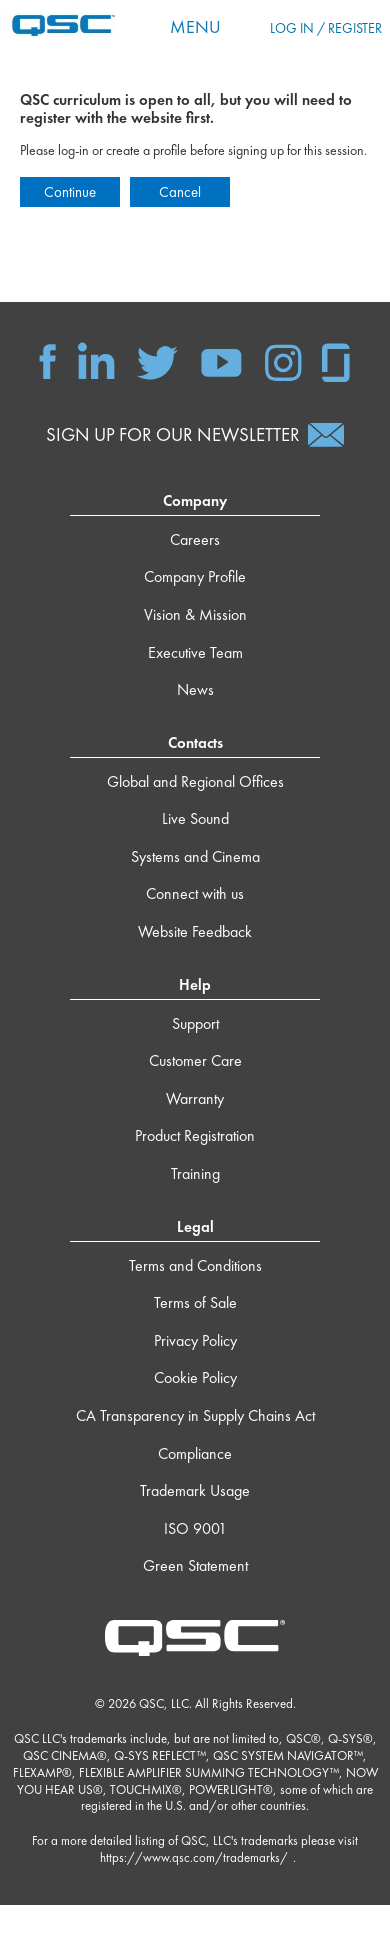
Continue (70, 192)
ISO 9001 (195, 1528)
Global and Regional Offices (195, 781)
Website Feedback (195, 931)
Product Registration (195, 1135)
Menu (195, 26)
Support (195, 1023)
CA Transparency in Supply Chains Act (195, 1415)
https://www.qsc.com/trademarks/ (194, 1857)
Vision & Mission (195, 614)
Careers (195, 539)
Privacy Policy (195, 1340)
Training (195, 1173)
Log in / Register (326, 28)
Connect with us (195, 893)
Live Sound (195, 818)
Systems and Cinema (195, 856)
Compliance (195, 1453)
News (195, 689)
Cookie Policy (195, 1377)
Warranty (195, 1098)
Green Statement (195, 1565)
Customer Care (195, 1060)
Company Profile (195, 576)
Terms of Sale (195, 1302)
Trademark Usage (195, 1490)
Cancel (180, 192)
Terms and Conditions (195, 1265)
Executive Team (195, 652)
